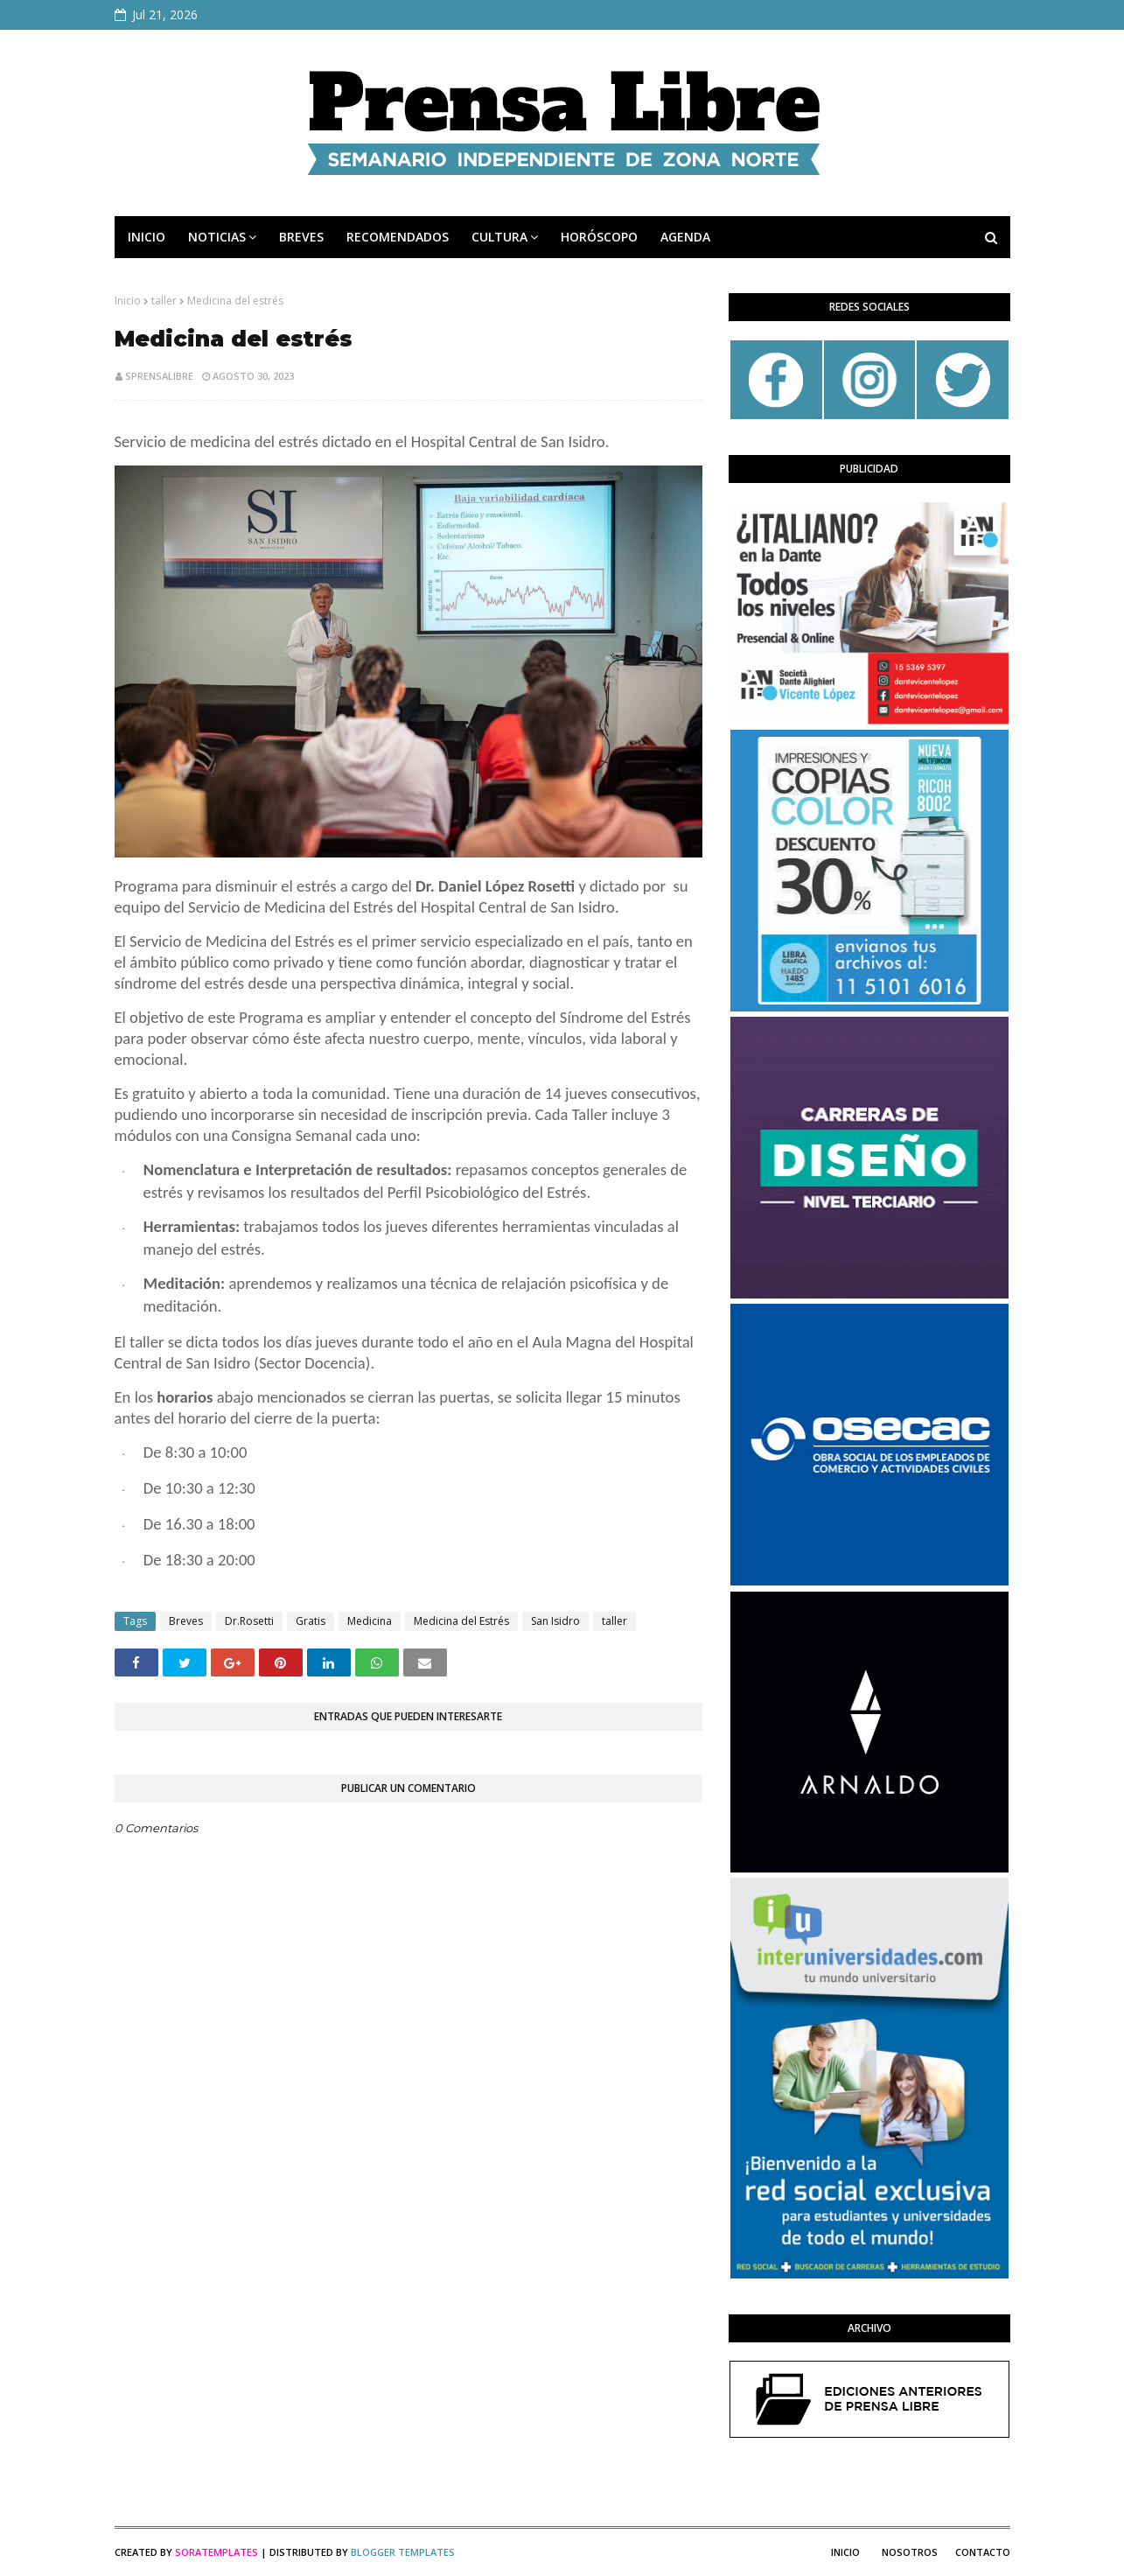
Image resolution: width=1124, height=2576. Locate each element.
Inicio (128, 300)
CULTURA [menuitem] (499, 236)
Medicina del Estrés (461, 1621)
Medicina (369, 1621)
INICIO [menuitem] (146, 236)
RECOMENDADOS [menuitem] (397, 236)
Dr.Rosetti (249, 1621)
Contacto (982, 2551)
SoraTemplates (216, 2551)
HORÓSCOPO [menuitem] (599, 236)
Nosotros (910, 2551)
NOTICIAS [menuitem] (217, 236)
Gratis (310, 1621)
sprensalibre (159, 375)
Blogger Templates (403, 2551)
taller (164, 300)
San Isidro (555, 1621)
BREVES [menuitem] (301, 236)
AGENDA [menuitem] (685, 236)
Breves (186, 1621)
